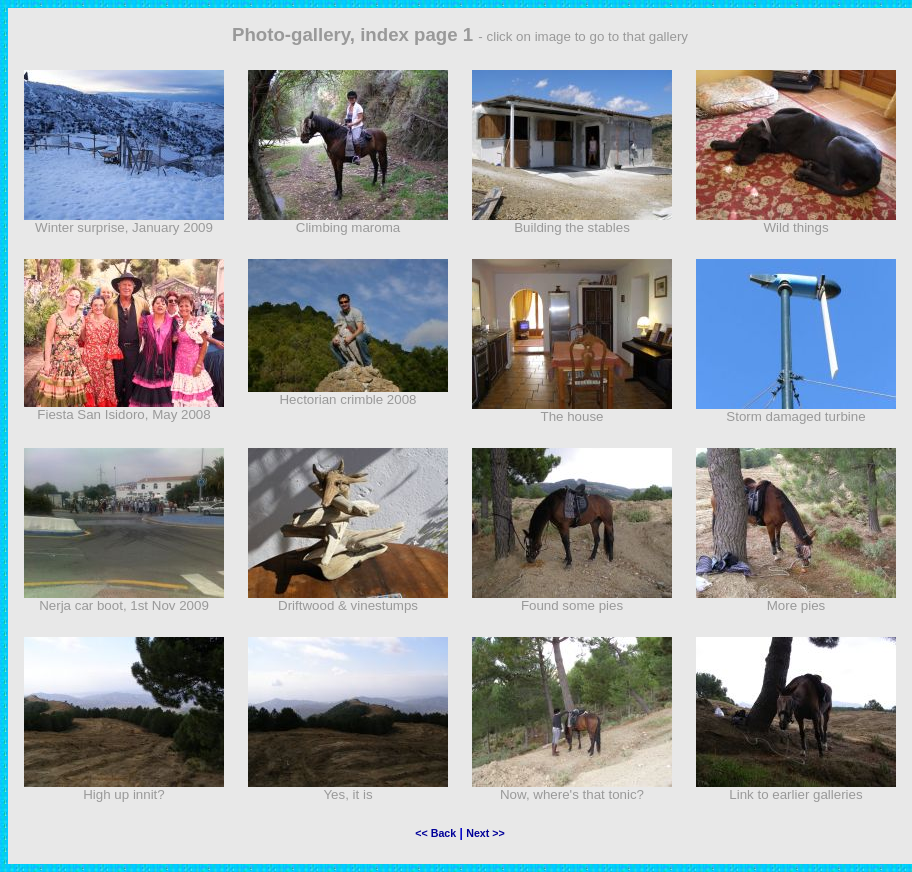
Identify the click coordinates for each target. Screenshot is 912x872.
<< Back (435, 833)
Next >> (485, 833)
